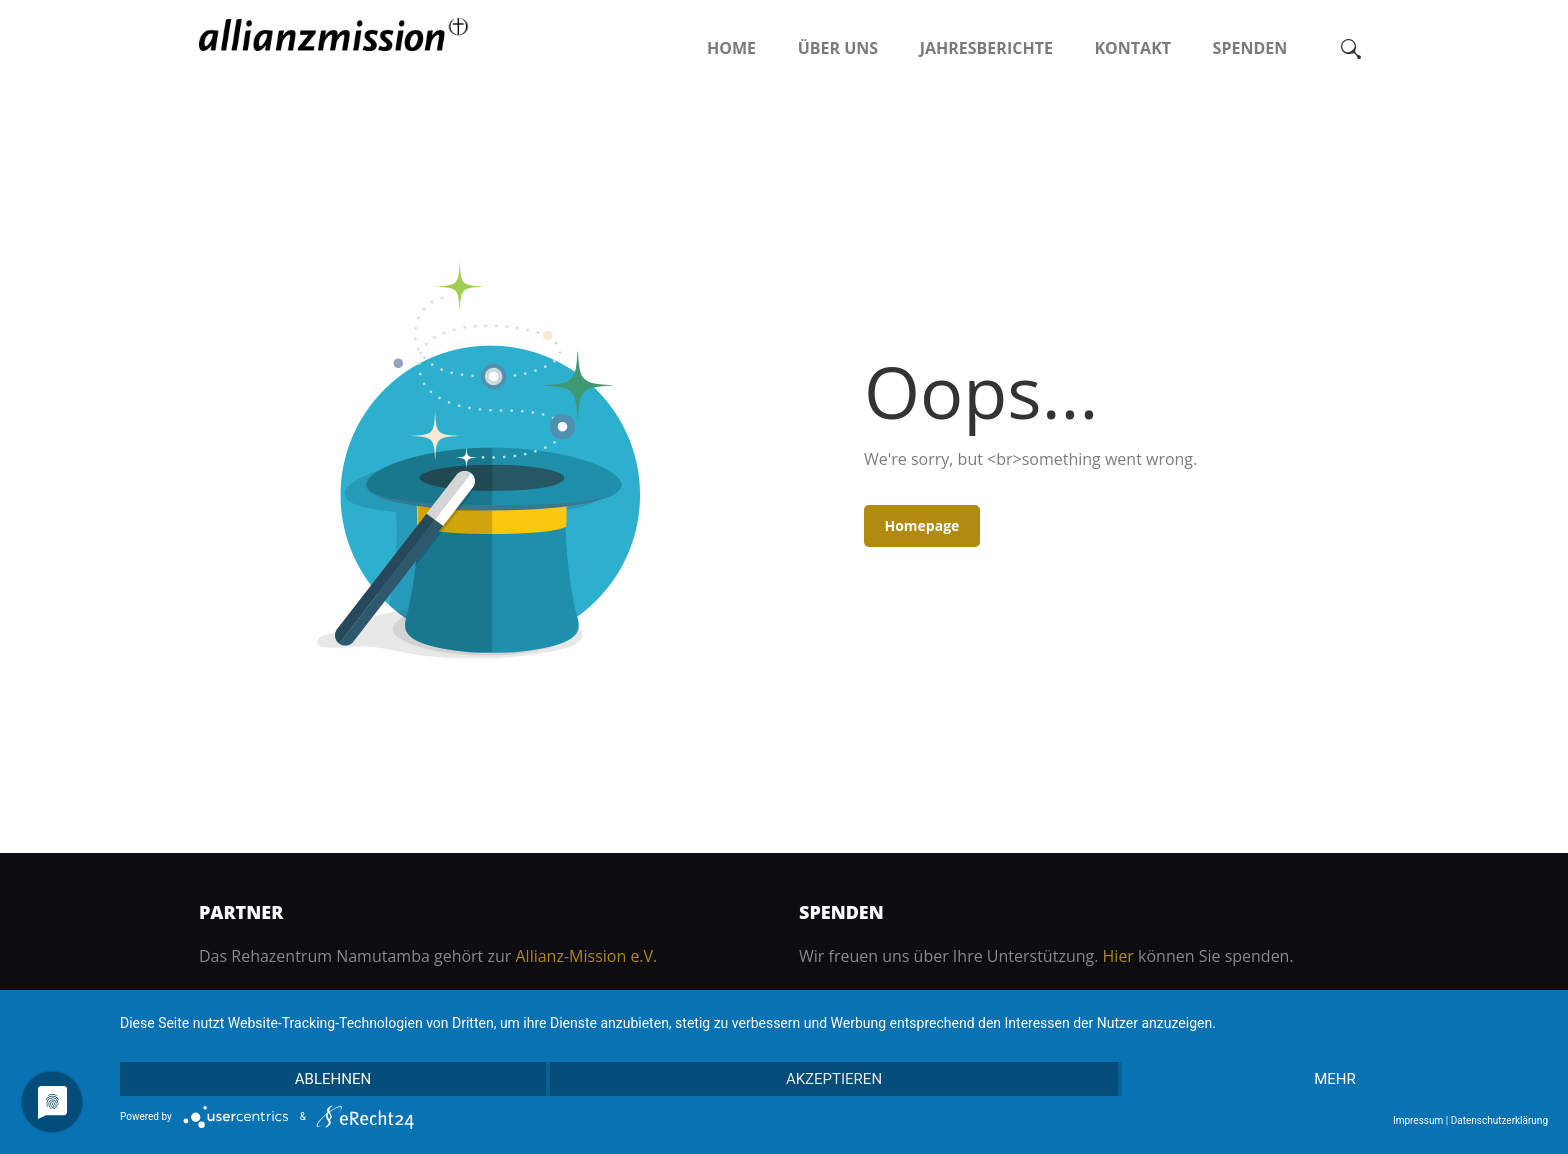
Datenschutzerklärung (1499, 1120)
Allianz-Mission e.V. (586, 956)
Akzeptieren (834, 1079)
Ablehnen (333, 1079)
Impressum (1418, 1120)
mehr (1335, 1079)
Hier (1118, 956)
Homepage (921, 525)
